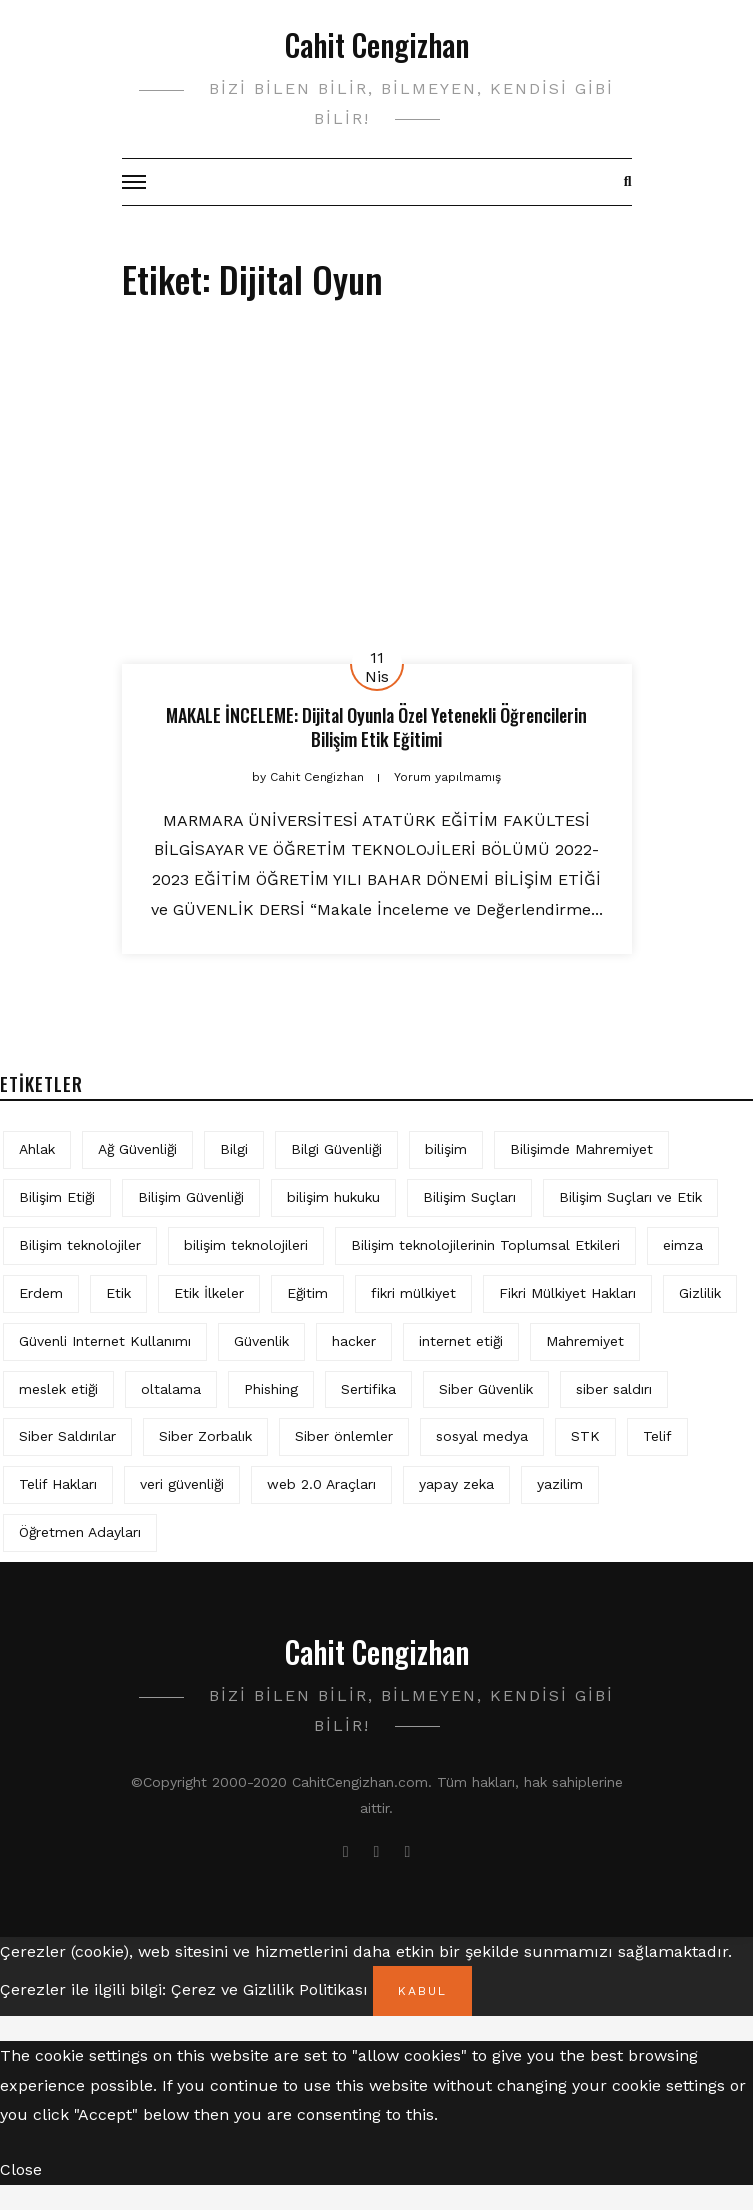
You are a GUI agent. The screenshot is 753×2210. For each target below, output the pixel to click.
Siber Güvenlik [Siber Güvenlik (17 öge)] (486, 1389)
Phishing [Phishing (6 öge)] (271, 1389)
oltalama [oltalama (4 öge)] (171, 1389)
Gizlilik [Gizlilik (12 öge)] (700, 1293)
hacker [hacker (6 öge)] (354, 1341)
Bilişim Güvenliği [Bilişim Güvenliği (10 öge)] (191, 1197)
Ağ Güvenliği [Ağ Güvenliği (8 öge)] (137, 1149)
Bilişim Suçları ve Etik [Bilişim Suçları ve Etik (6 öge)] (630, 1197)
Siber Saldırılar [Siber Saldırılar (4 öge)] (67, 1436)
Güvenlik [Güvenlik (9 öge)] (261, 1341)
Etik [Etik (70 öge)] (118, 1293)
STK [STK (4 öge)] (585, 1436)
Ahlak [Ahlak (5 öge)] (37, 1149)
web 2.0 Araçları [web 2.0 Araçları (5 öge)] (321, 1484)
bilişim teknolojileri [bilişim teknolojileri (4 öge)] (246, 1245)
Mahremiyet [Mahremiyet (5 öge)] (585, 1341)
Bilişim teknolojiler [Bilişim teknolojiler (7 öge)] (80, 1245)
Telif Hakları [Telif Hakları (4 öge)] (58, 1484)
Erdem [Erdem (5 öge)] (41, 1293)
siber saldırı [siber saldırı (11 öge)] (614, 1389)
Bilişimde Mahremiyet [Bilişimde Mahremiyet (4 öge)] (581, 1149)
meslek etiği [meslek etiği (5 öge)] (58, 1389)
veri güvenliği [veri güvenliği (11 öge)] (182, 1484)
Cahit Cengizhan (377, 44)
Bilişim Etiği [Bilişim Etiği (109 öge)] (57, 1197)
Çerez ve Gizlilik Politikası (269, 1989)
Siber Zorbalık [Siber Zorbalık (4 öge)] (205, 1436)
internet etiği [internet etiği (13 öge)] (461, 1341)
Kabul (422, 1991)
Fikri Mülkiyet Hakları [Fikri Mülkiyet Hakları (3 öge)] (567, 1293)
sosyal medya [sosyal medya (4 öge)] (482, 1436)
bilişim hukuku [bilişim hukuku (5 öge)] (333, 1197)
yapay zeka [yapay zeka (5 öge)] (456, 1484)
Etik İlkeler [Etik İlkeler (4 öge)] (209, 1293)
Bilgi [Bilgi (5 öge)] (234, 1149)
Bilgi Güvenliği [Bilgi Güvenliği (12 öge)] (336, 1149)
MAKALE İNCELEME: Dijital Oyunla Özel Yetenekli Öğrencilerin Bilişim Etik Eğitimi (376, 726)
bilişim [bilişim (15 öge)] (446, 1149)
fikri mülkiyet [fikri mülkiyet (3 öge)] (413, 1293)
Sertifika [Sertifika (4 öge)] (368, 1389)
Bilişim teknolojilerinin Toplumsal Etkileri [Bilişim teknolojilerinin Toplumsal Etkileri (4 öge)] (485, 1245)
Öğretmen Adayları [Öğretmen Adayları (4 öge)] (80, 1532)
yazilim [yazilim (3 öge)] (560, 1484)
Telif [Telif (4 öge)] (657, 1436)
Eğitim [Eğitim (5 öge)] (307, 1293)
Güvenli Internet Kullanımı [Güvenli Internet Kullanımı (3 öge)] (105, 1341)
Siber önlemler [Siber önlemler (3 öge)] (344, 1436)
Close (21, 2169)
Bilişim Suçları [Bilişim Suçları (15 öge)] (469, 1197)
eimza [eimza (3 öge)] (683, 1245)
